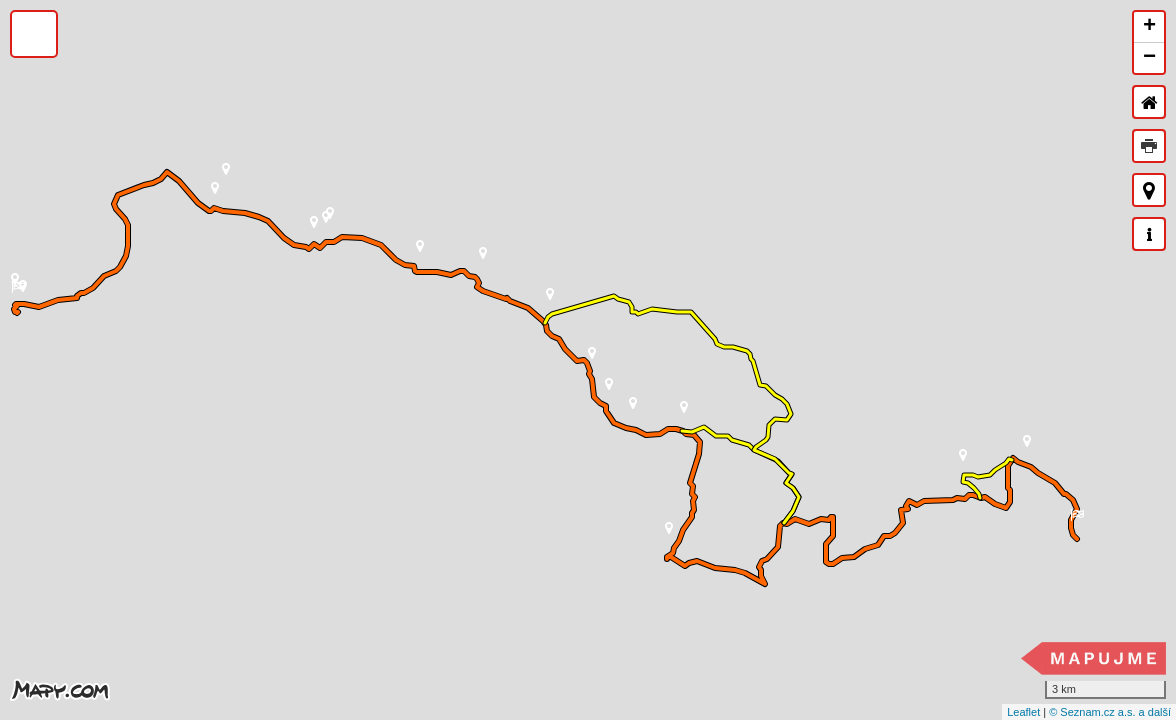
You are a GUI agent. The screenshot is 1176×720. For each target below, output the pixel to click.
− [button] (1149, 58)
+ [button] (1149, 27)
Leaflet (1023, 712)
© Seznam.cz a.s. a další (1110, 712)
